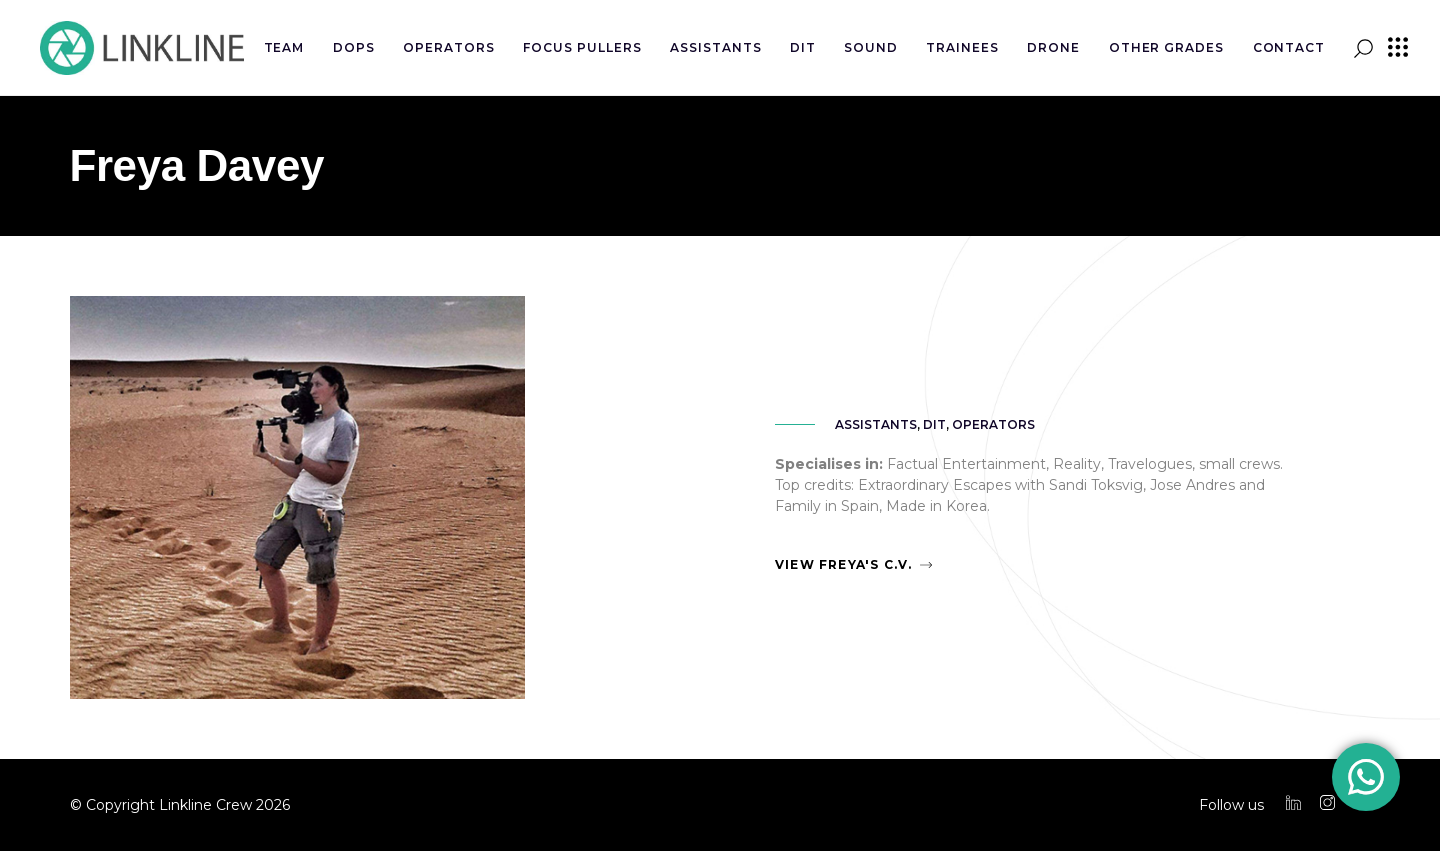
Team (284, 47)
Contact (1289, 47)
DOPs (354, 47)
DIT (803, 47)
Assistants (716, 47)
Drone (1053, 47)
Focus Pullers (582, 47)
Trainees (962, 47)
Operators (449, 47)
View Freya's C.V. (843, 564)
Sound (871, 47)
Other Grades (1167, 47)
